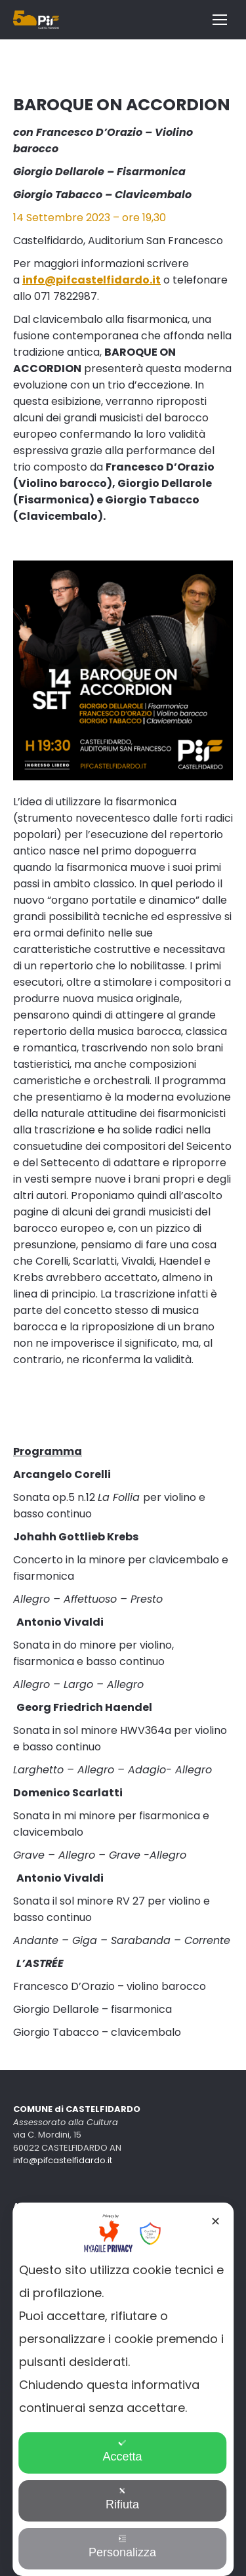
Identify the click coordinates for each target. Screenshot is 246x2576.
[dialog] (123, 2389)
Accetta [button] (122, 2451)
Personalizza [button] (122, 2547)
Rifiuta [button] (122, 2499)
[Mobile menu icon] (220, 20)
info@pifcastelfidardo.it (62, 2160)
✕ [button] (215, 2221)
